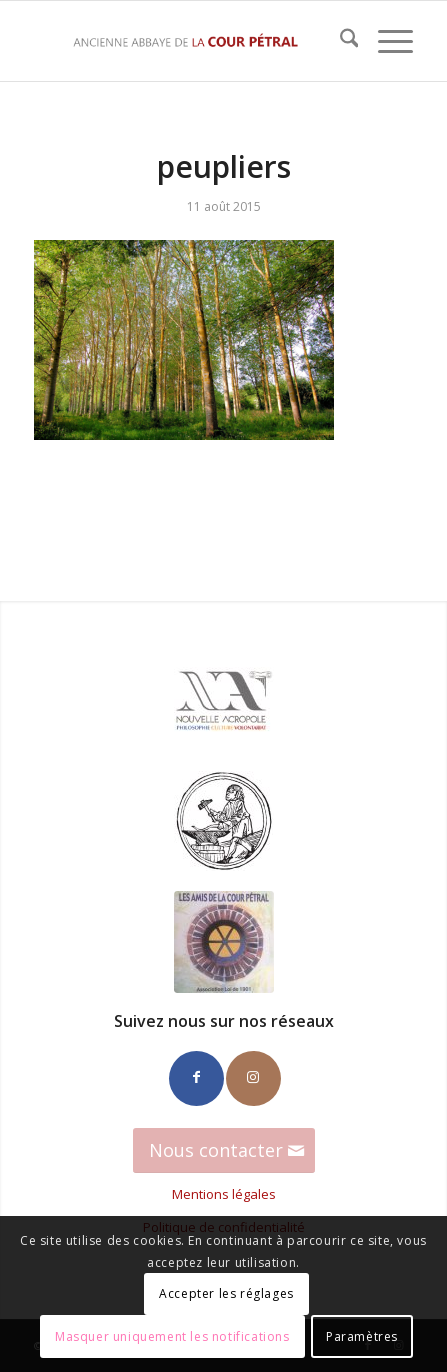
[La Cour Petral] (186, 41)
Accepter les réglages (226, 1293)
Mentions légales (224, 1194)
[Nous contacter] (224, 1151)
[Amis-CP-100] (224, 942)
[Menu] (385, 41)
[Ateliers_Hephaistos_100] (224, 821)
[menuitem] (339, 41)
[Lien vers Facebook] (196, 1078)
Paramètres (362, 1336)
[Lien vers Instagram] (253, 1078)
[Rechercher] (339, 41)
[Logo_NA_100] (224, 701)
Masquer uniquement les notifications (172, 1336)
